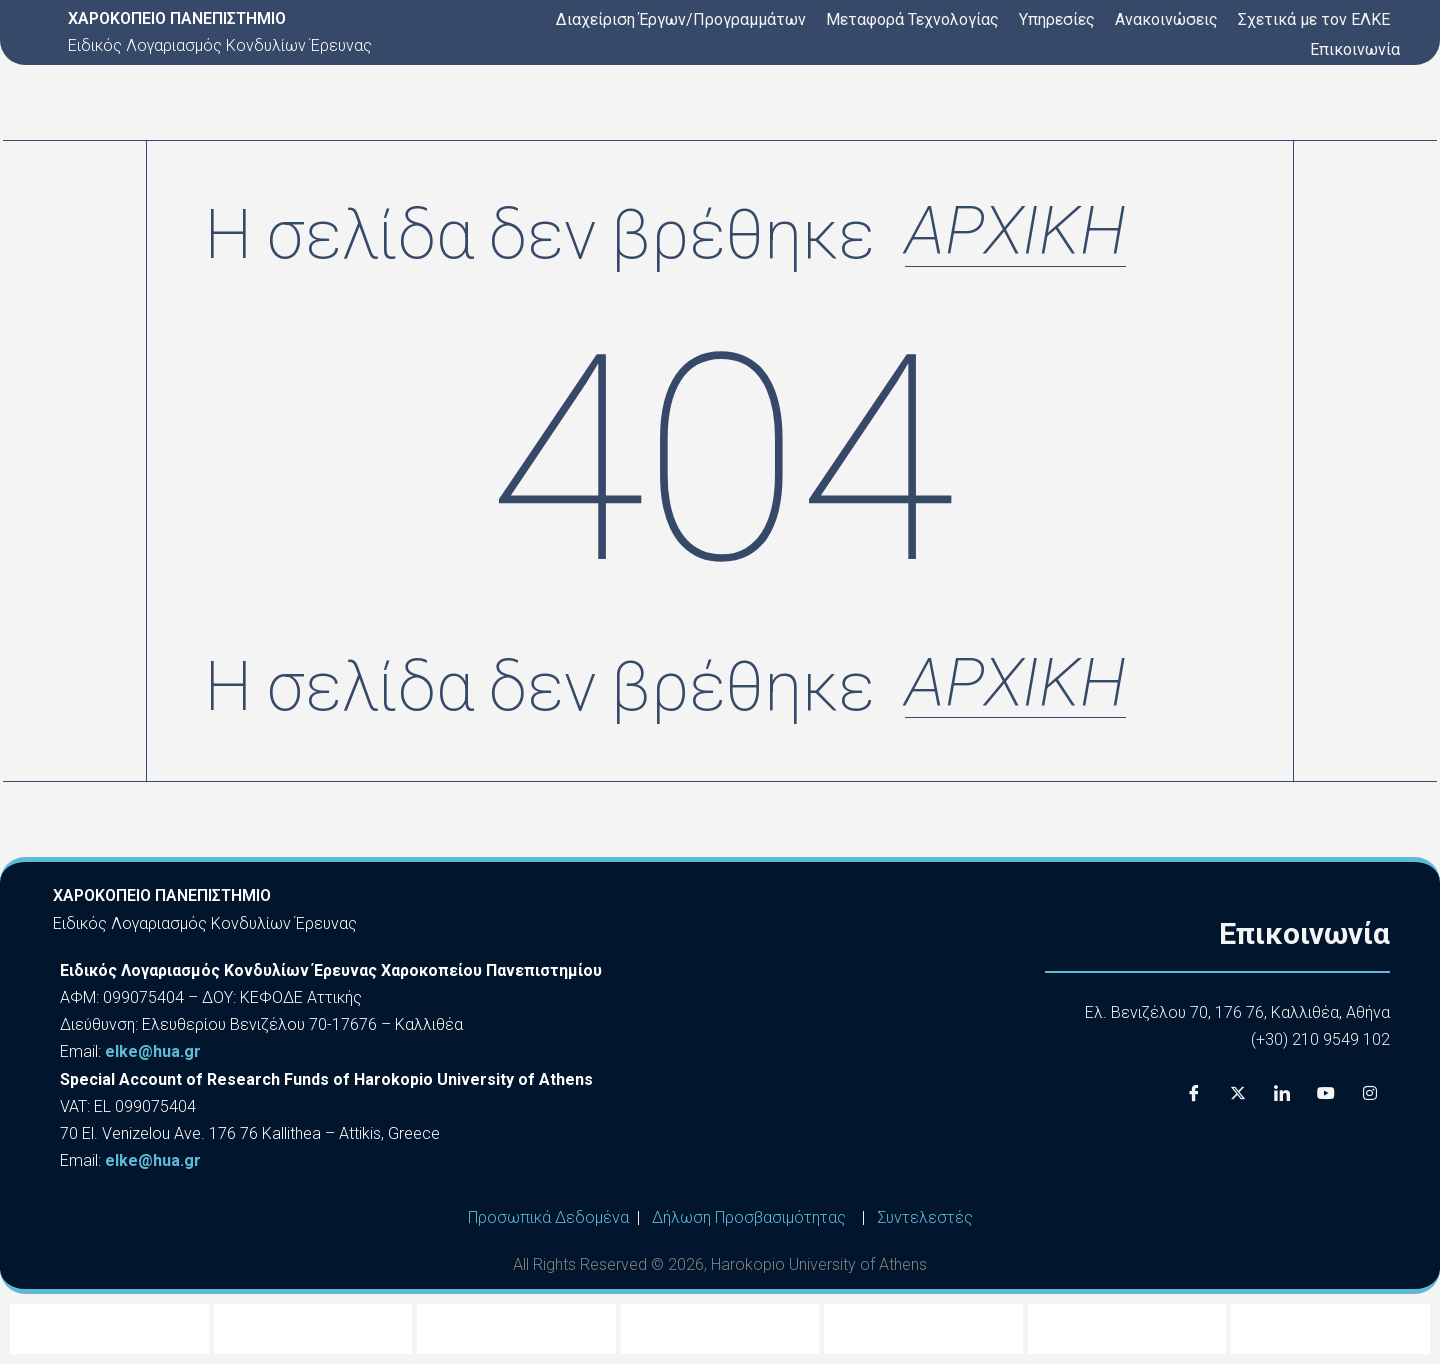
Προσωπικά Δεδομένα (548, 1217)
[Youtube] (1326, 1093)
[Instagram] (1370, 1093)
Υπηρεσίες (1057, 19)
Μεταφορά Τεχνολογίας (912, 19)
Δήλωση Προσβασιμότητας (749, 1217)
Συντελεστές (925, 1217)
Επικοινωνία (1355, 49)
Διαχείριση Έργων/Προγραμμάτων (681, 19)
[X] (1238, 1093)
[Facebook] (1194, 1093)
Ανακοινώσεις (1166, 19)
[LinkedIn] (1282, 1093)
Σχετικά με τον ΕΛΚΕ (1314, 19)
